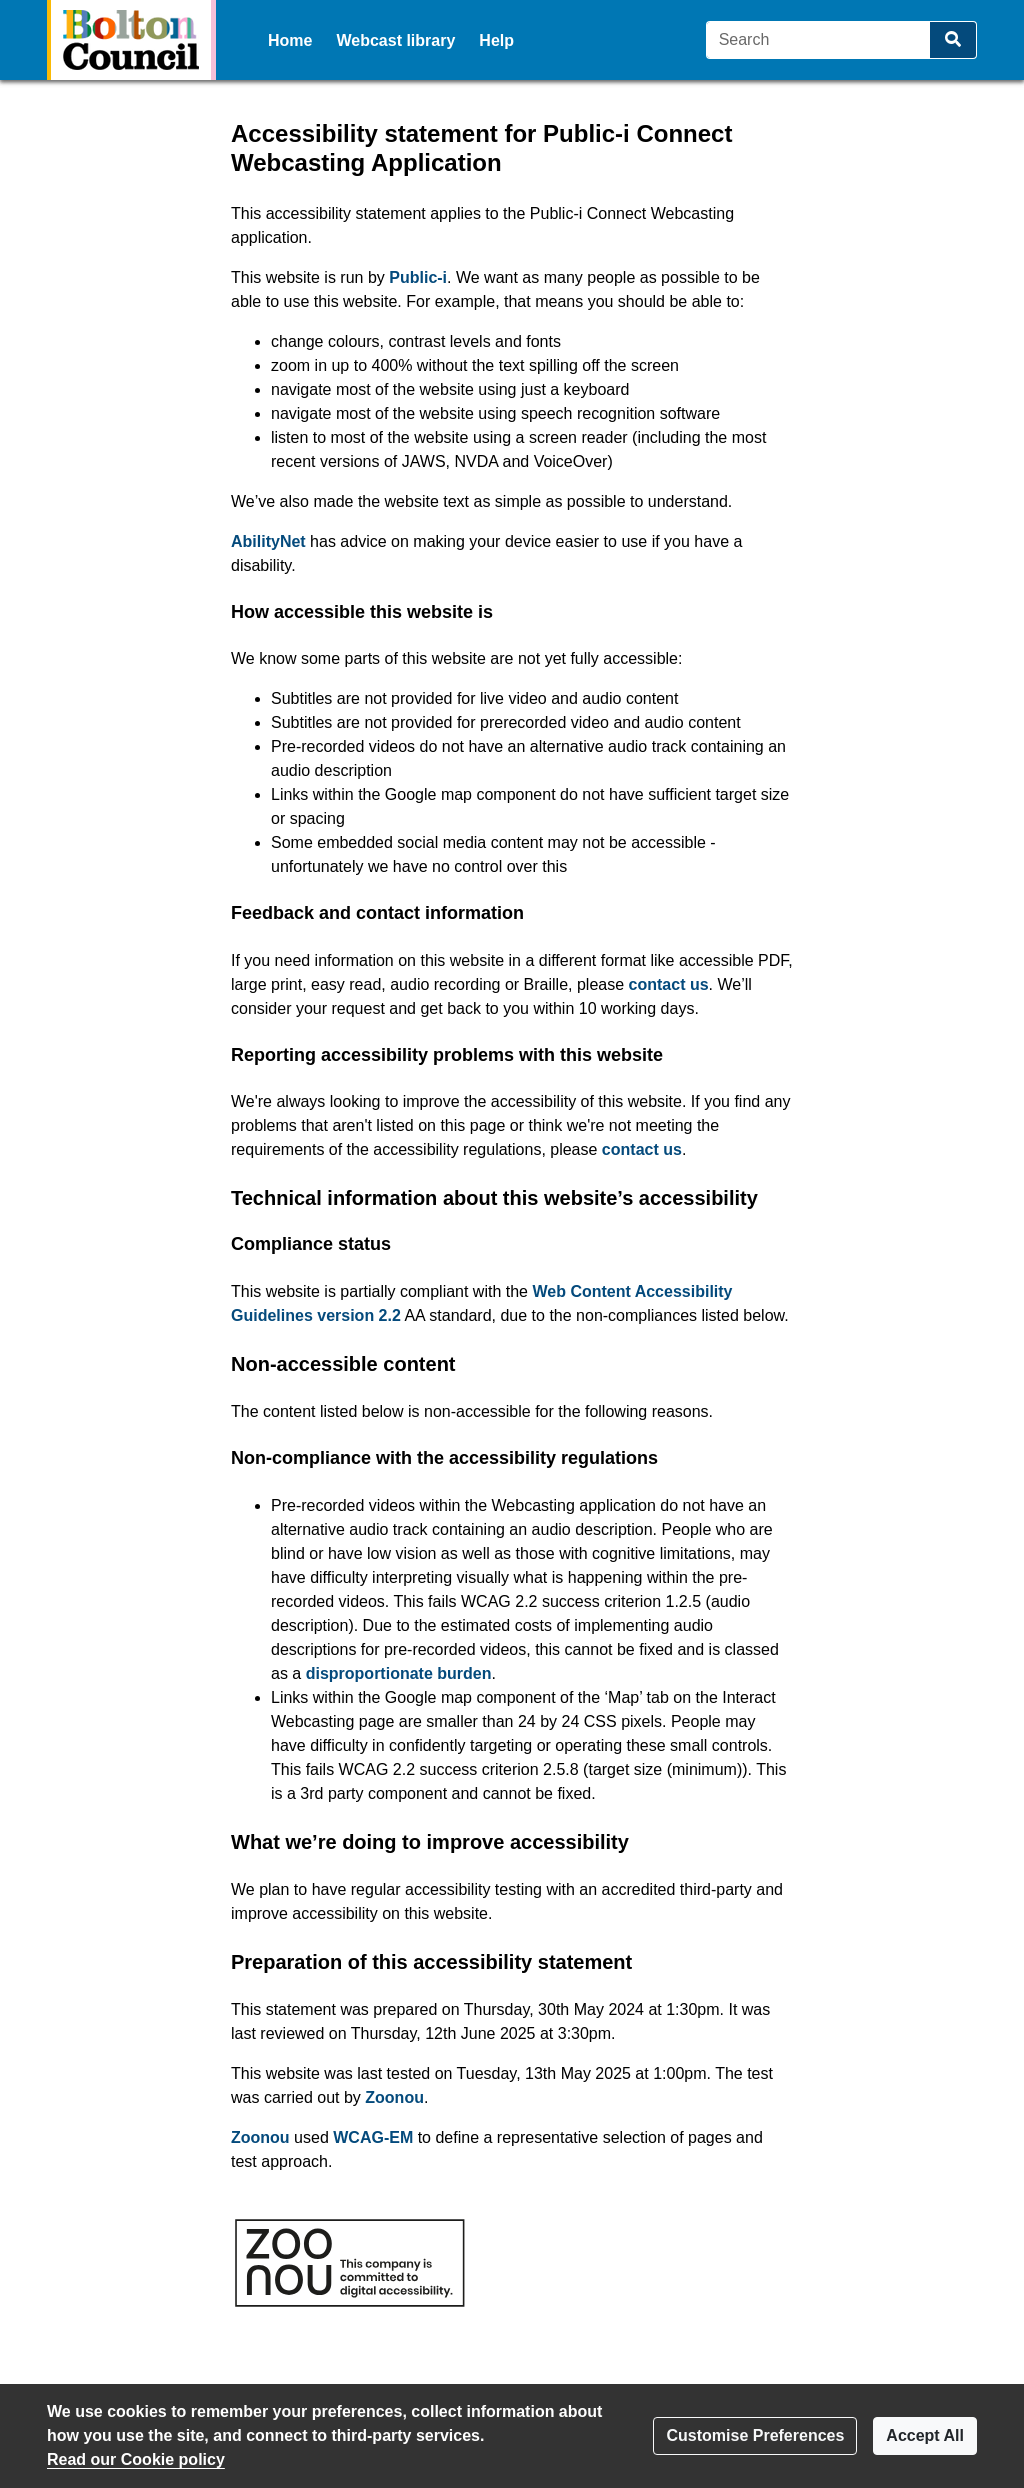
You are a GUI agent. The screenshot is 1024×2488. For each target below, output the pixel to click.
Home (290, 40)
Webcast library (395, 40)
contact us (669, 984)
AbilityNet (268, 541)
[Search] (818, 40)
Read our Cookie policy (136, 2459)
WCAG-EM (373, 2137)
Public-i (418, 277)
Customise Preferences (755, 2435)
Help (496, 40)
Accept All (925, 2435)
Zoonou (394, 2097)
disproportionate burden (399, 1673)
